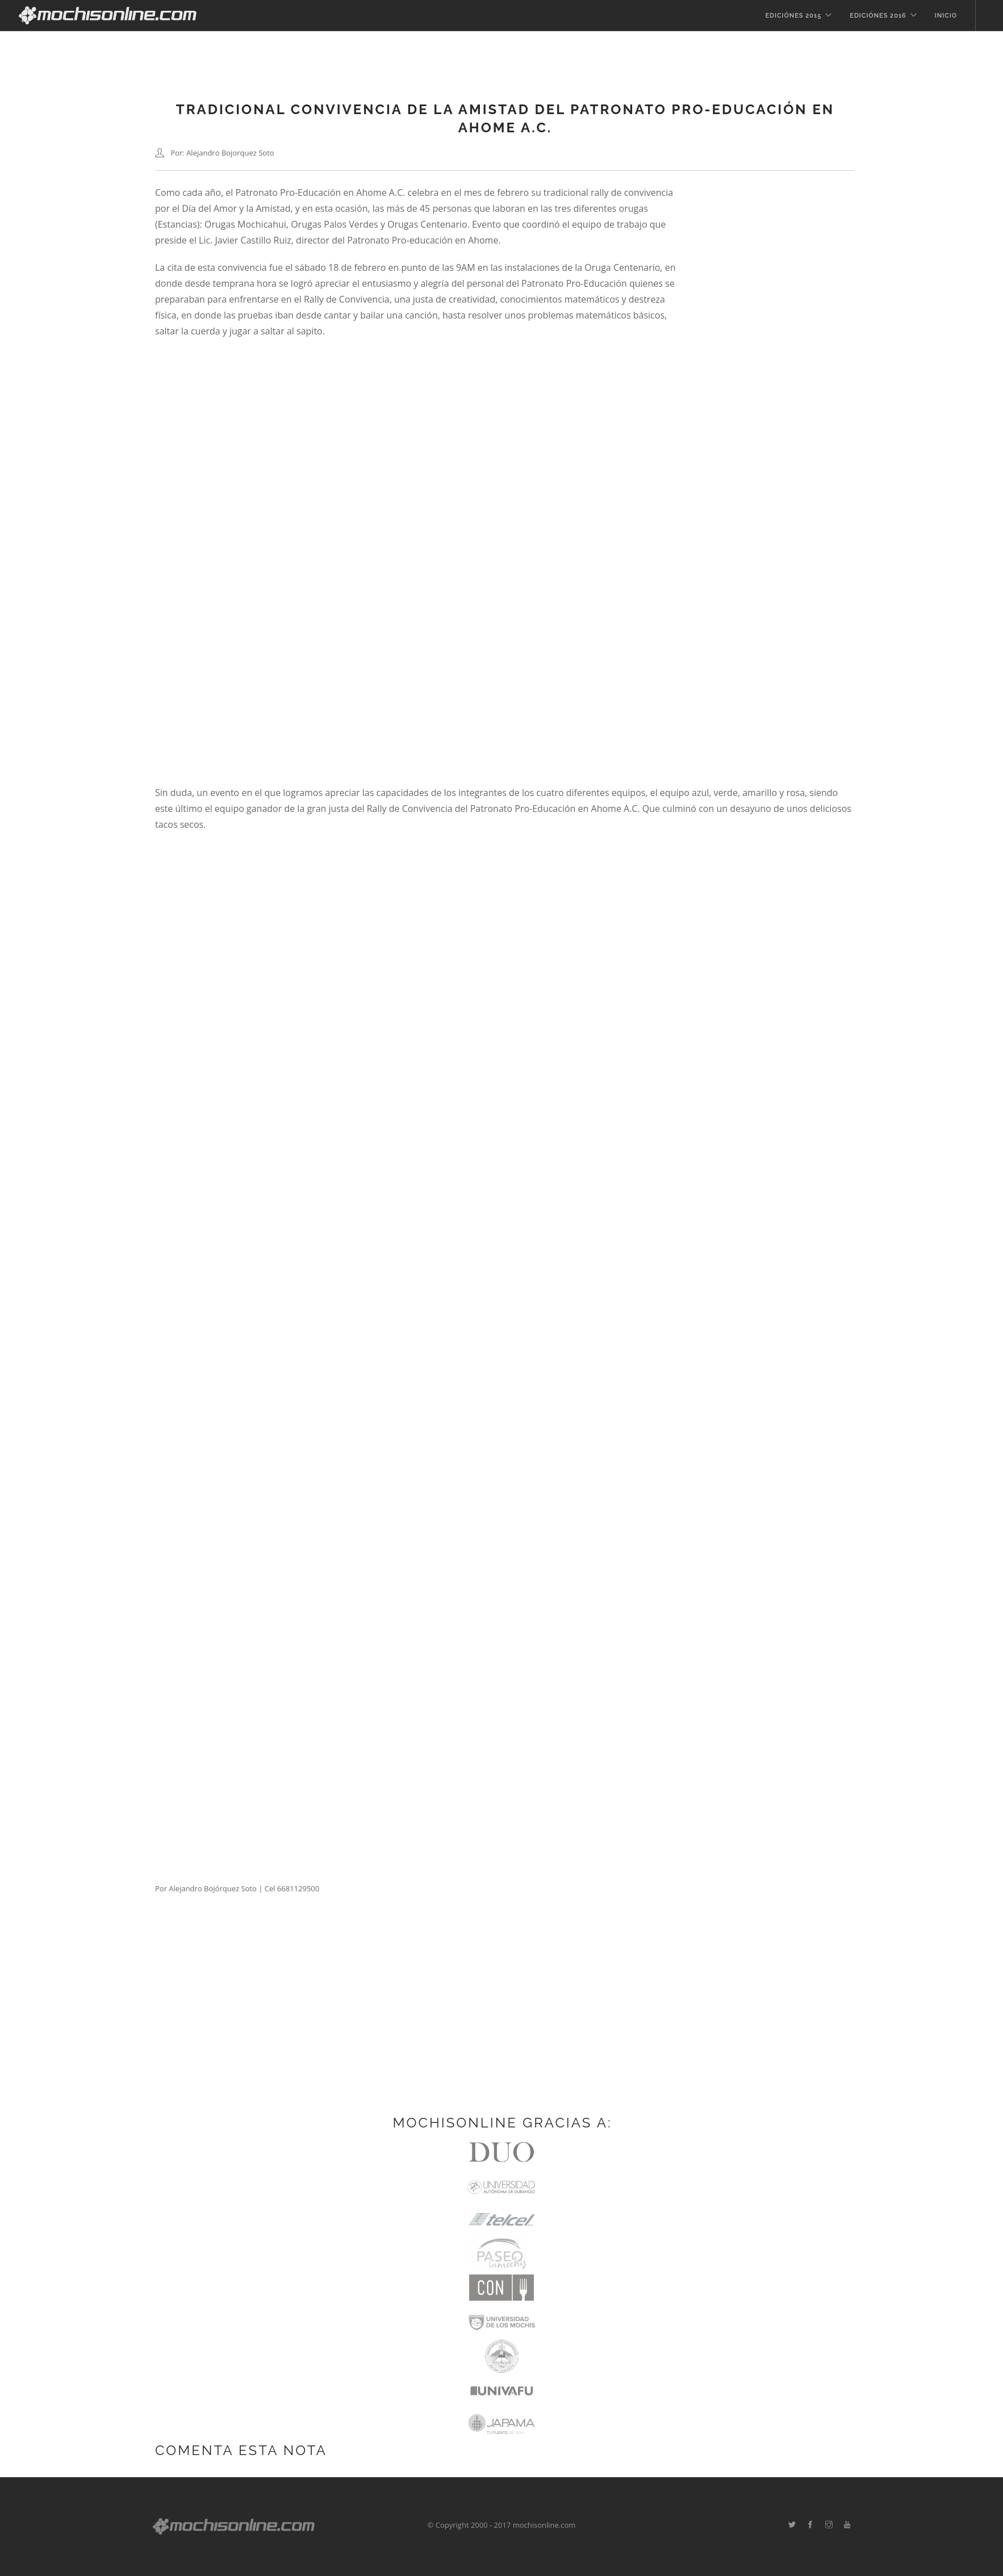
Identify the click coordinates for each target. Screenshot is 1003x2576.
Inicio (946, 15)
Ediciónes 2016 (878, 15)
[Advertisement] (501, 2020)
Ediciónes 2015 (793, 15)
